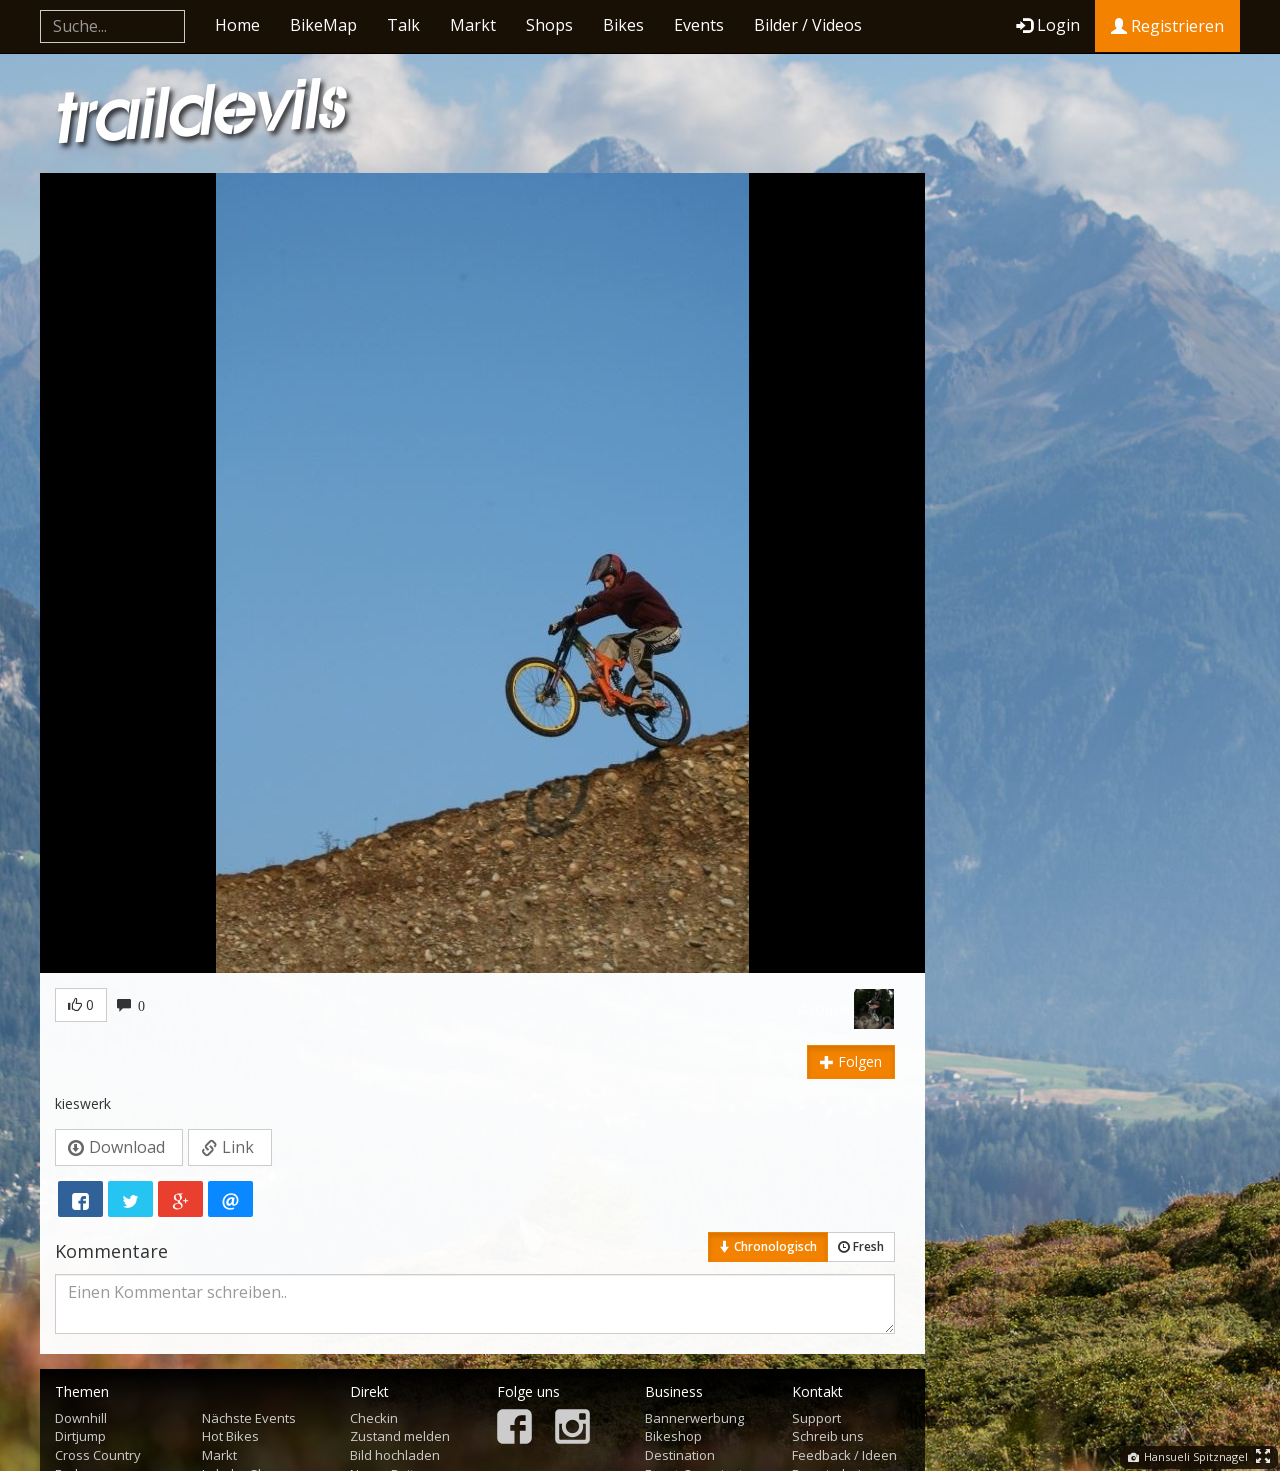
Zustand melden (400, 1436)
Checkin (374, 1418)
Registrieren (1167, 26)
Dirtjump (80, 1436)
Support (816, 1418)
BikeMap (323, 25)
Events (699, 25)
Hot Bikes (230, 1436)
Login (1048, 25)
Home (237, 25)
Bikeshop (673, 1436)
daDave (823, 1008)
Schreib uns (828, 1436)
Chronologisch (768, 1246)
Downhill (81, 1418)
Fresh (861, 1246)
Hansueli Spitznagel (1188, 1456)
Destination (680, 1455)
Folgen (851, 1061)
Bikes (623, 25)
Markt (473, 25)
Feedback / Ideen (844, 1455)
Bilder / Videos (808, 25)
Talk (403, 25)
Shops (549, 25)
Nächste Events (249, 1418)
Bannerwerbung (694, 1418)
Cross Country (98, 1455)
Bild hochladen (395, 1455)
